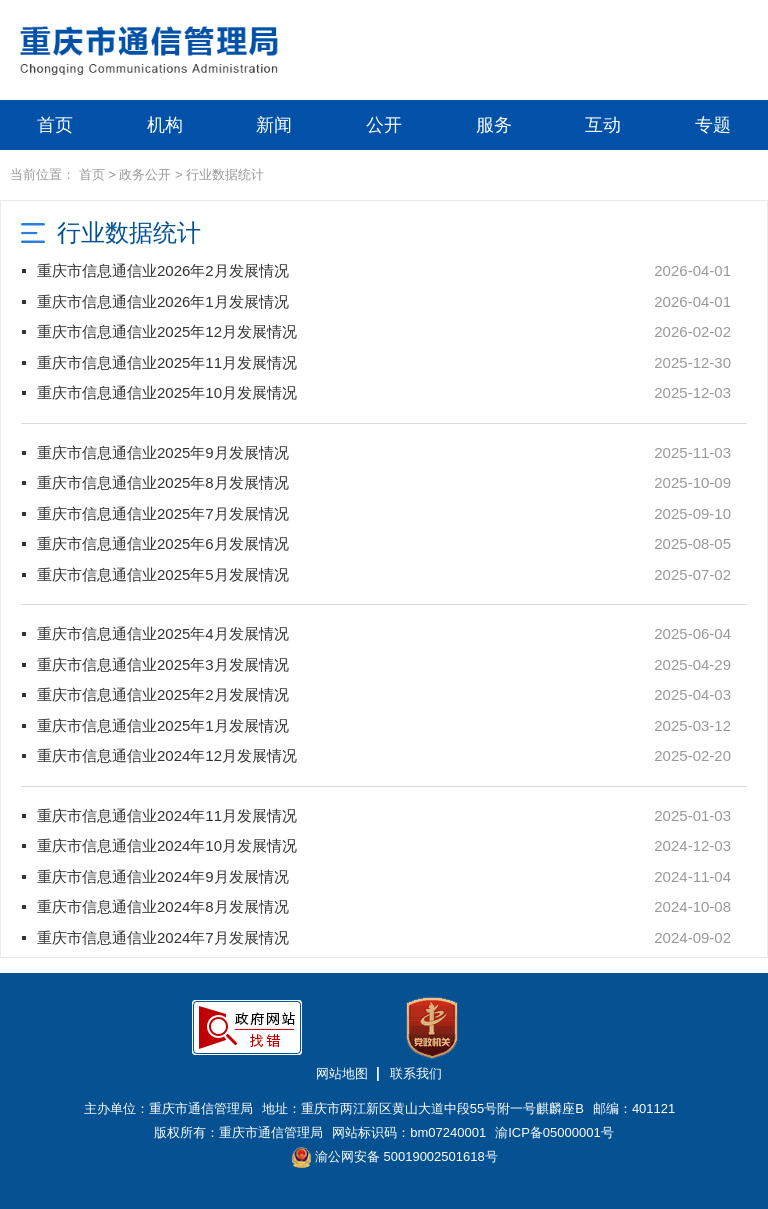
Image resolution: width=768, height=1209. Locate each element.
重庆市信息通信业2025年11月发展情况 (167, 362)
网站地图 (342, 1073)
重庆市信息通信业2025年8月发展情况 (163, 482)
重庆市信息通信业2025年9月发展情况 (163, 452)
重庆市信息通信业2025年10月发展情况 (167, 392)
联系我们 (416, 1073)
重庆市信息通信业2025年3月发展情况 (163, 664)
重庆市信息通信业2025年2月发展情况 (163, 694)
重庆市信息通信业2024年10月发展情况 (167, 845)
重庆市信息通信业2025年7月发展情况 (163, 513)
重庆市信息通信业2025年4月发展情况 (163, 633)
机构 (165, 125)
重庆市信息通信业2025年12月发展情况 (167, 331)
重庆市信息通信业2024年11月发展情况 (167, 815)
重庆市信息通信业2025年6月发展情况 (163, 543)
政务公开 (145, 174)
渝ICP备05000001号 (554, 1132)
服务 (494, 125)
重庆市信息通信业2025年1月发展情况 (163, 725)
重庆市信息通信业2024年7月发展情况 (163, 937)
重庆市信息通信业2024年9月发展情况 (163, 876)
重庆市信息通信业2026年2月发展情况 (163, 270)
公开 (384, 125)
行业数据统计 (225, 174)
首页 (55, 125)
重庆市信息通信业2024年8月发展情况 (163, 906)
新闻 (274, 125)
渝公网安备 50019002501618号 (394, 1157)
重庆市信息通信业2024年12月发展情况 (167, 755)
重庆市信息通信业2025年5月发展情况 (163, 574)
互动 (603, 125)
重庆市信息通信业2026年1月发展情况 (163, 301)
